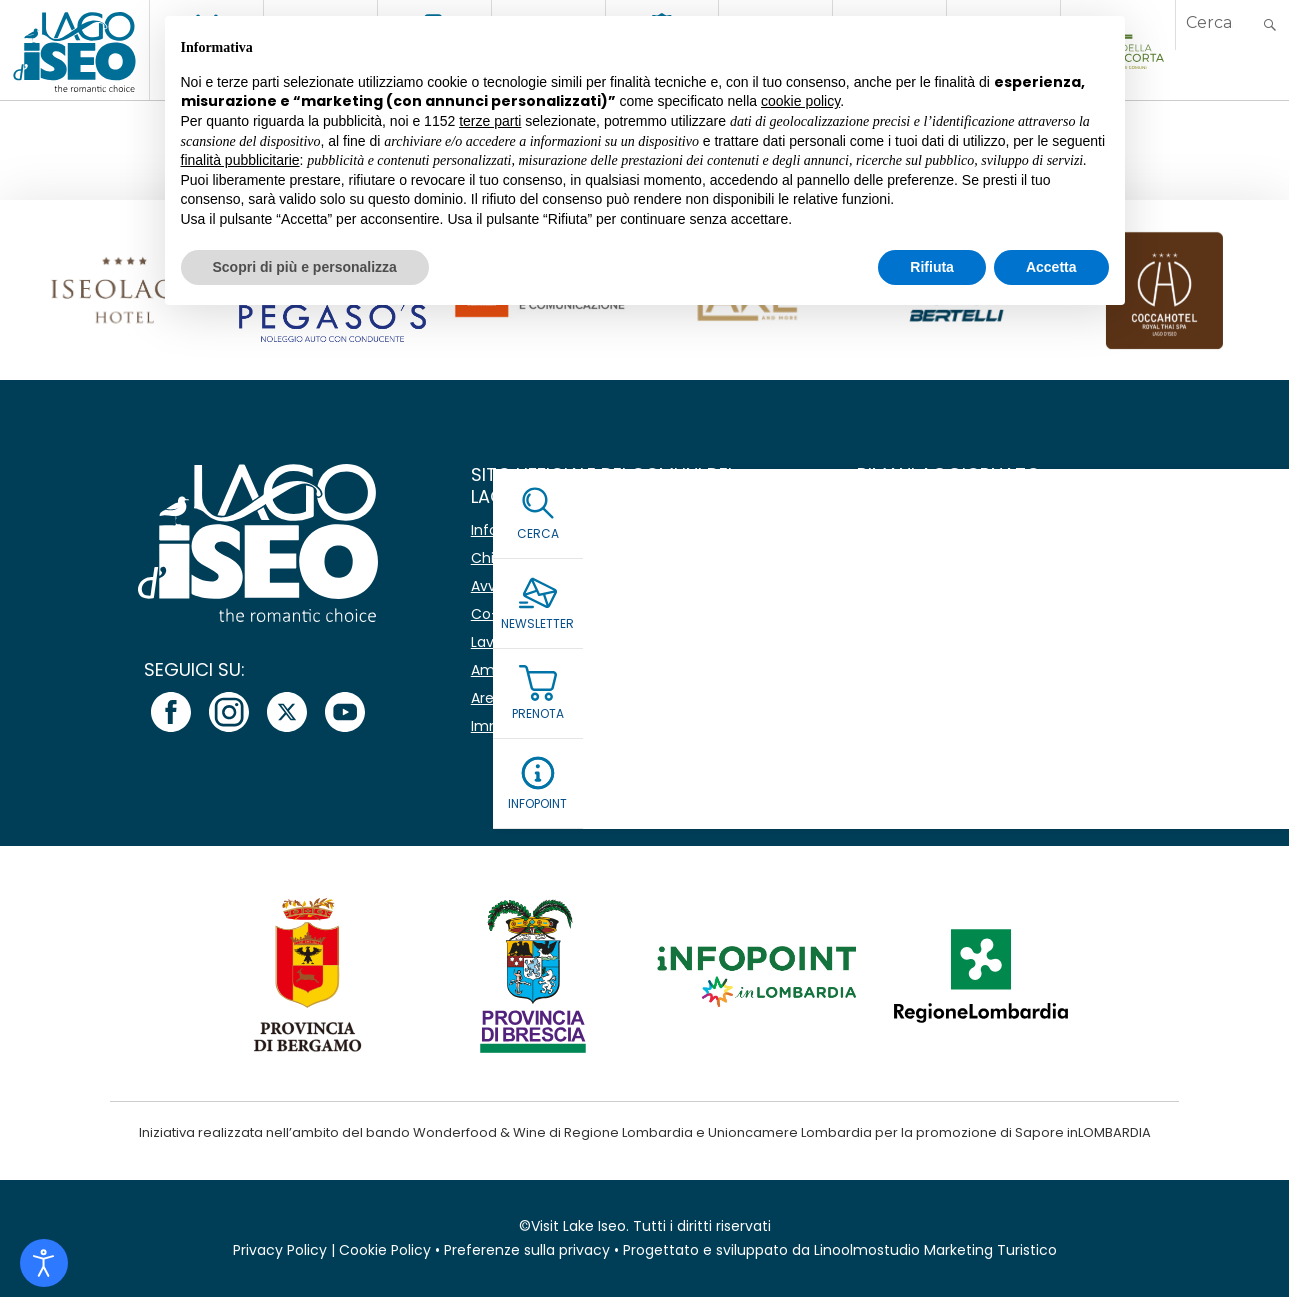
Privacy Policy (280, 1250)
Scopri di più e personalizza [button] (305, 267)
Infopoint (502, 530)
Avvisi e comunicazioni (550, 586)
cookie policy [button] (800, 101)
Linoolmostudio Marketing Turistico (935, 1250)
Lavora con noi (522, 642)
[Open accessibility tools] (44, 1263)
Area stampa (516, 698)
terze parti (490, 121)
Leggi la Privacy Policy (937, 677)
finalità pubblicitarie (240, 160)
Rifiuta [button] (932, 267)
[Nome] (1025, 531)
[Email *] (1025, 578)
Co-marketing (521, 614)
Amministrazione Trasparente (575, 670)
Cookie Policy (385, 1250)
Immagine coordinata (547, 726)
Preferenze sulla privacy (527, 1250)
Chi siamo (506, 558)
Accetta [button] (1051, 267)
